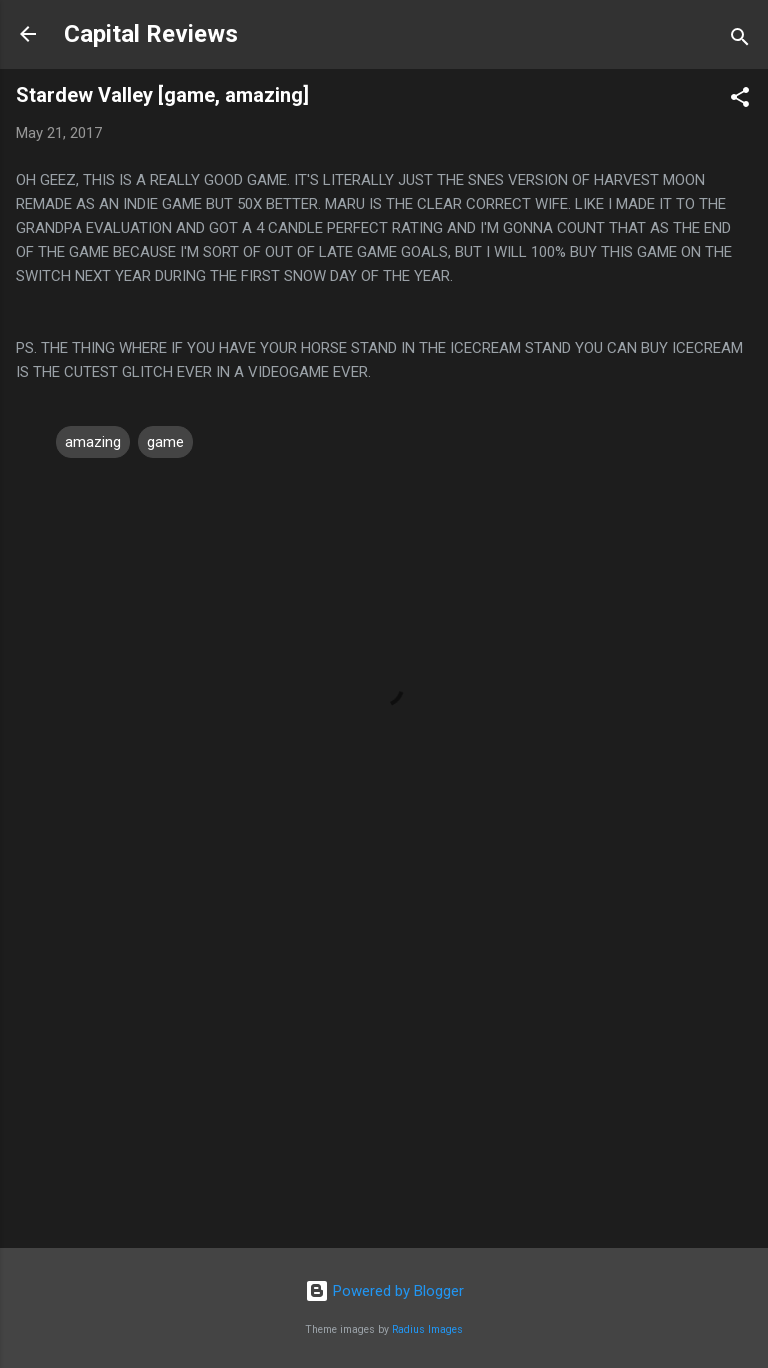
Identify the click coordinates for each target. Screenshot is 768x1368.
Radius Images (427, 1329)
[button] (740, 100)
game (165, 442)
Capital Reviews (151, 34)
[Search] (740, 40)
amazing (93, 442)
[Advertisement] (384, 1076)
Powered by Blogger (384, 1291)
